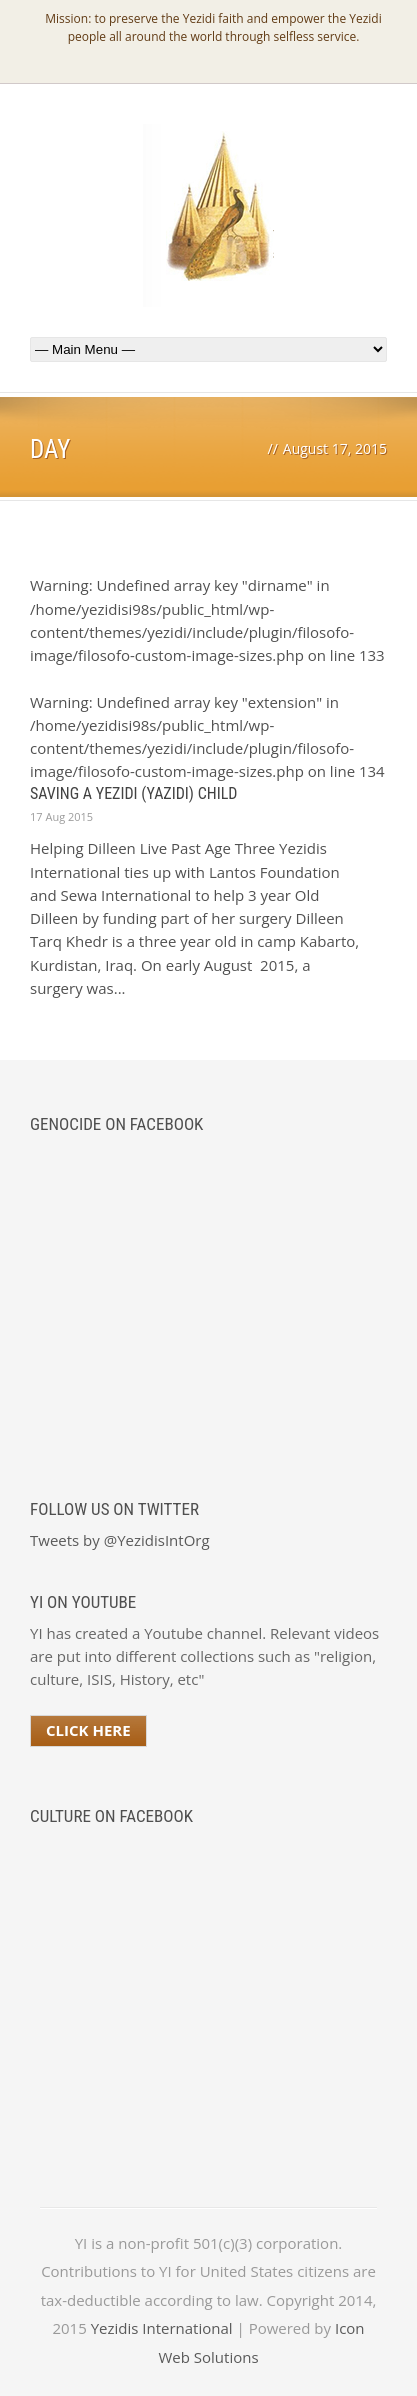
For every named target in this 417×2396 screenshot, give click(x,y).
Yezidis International (162, 2328)
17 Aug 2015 (61, 816)
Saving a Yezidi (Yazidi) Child (133, 793)
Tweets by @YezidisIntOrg (120, 1540)
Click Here (88, 1730)
